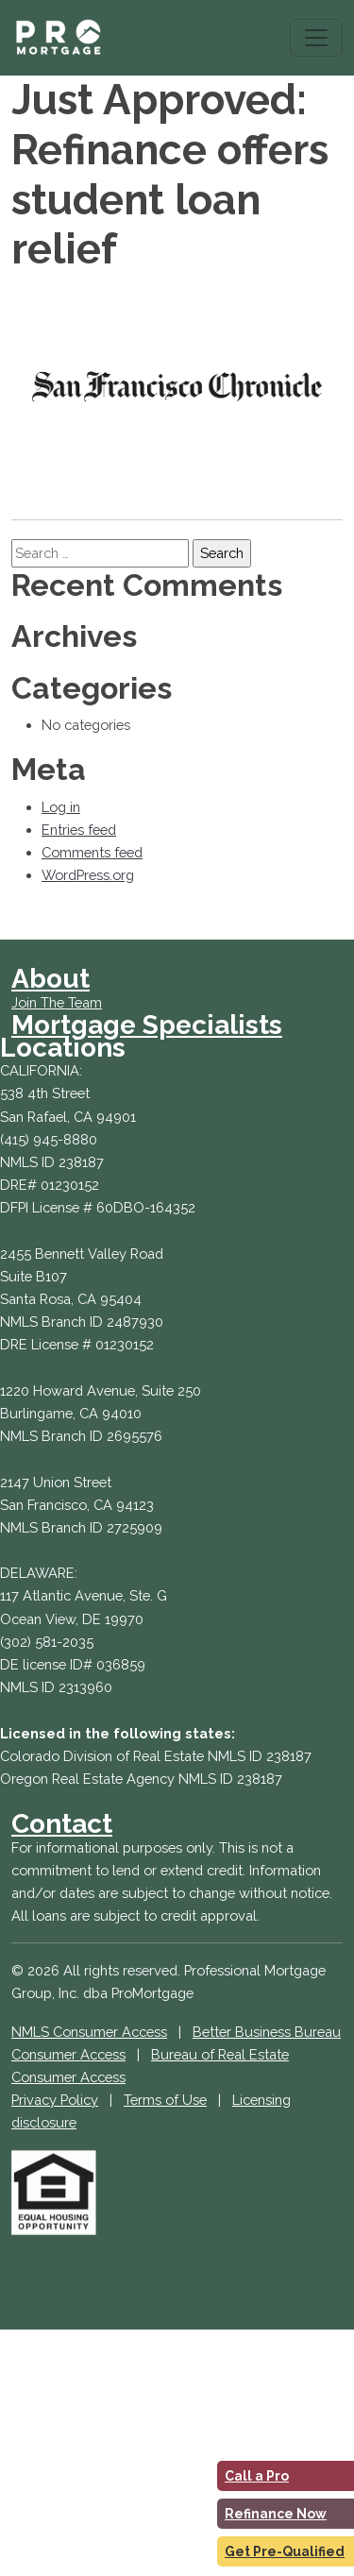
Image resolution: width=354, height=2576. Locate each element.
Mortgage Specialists (146, 1025)
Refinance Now (276, 2513)
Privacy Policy (54, 2100)
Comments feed (92, 852)
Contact (61, 1823)
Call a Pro (257, 2475)
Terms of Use (165, 2100)
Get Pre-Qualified (285, 2551)
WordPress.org (88, 875)
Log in (61, 807)
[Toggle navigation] (316, 38)
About (50, 978)
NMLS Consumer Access (89, 2032)
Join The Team (56, 1002)
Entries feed (79, 830)
